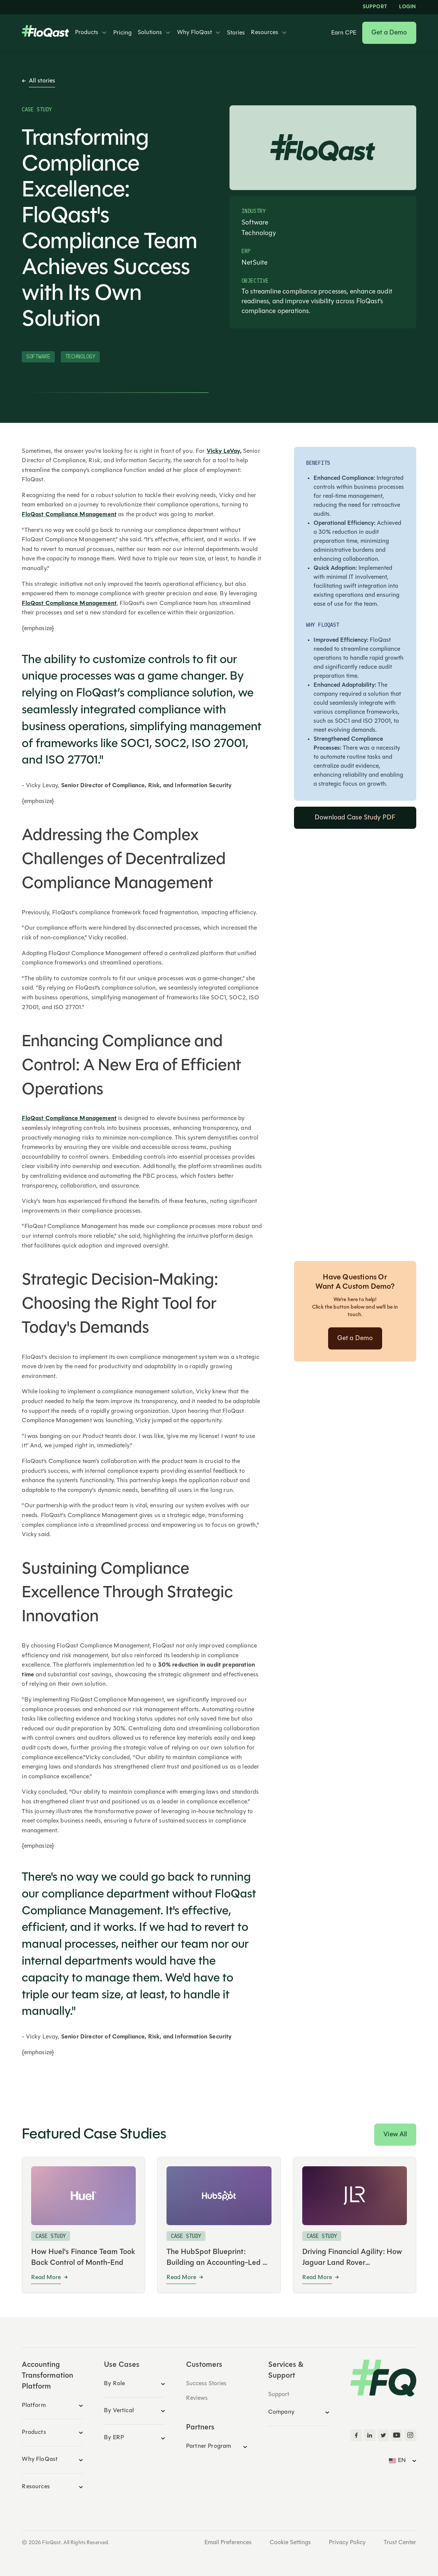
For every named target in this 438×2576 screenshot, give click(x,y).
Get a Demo (389, 32)
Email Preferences (228, 2543)
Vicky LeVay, (224, 451)
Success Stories (206, 2384)
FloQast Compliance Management (69, 515)
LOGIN (407, 7)
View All (395, 2134)
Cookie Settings (290, 2543)
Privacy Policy (347, 2543)
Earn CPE (343, 33)
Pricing (122, 33)
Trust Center (400, 2543)
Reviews (197, 2398)
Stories (236, 33)
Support (375, 7)
